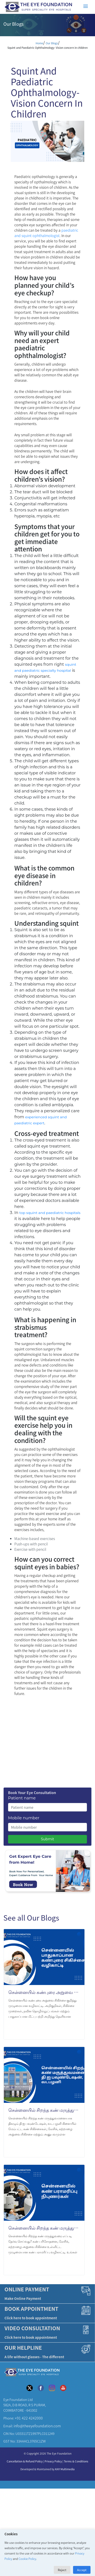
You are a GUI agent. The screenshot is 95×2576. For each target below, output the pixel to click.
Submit (47, 1839)
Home (39, 43)
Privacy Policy (53, 2461)
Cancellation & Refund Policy (25, 2461)
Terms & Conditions (76, 2461)
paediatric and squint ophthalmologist (46, 232)
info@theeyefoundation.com (37, 2425)
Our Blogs (52, 43)
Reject (62, 2570)
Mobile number (23, 1817)
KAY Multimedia (65, 2469)
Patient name (22, 1798)
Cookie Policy (27, 2559)
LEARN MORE (63, 2030)
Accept (81, 2570)
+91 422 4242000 (29, 2418)
